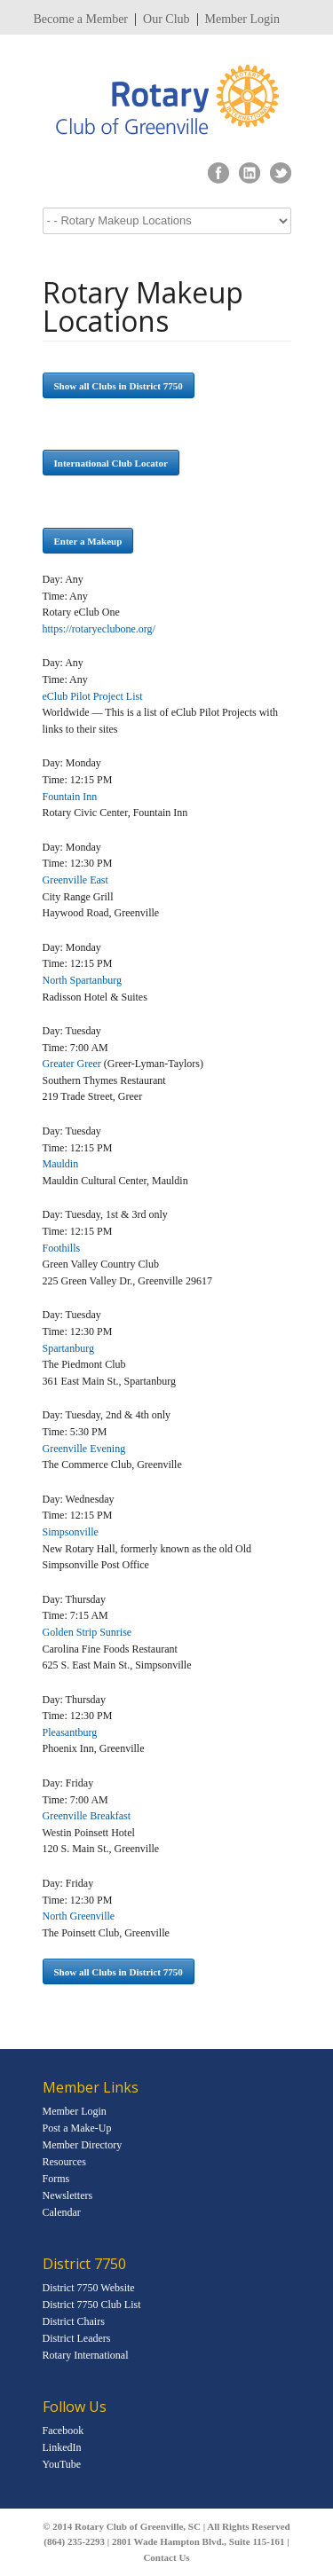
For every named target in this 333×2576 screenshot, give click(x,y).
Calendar (62, 2212)
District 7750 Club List (92, 2304)
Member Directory (83, 2145)
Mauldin (61, 1164)
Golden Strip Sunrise (87, 1632)
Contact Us (166, 2557)
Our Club (166, 19)
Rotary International (86, 2355)
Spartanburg (68, 1348)
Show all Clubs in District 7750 (118, 386)
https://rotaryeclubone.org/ (99, 629)
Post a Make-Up (77, 2128)
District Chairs (74, 2321)
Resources (64, 2162)
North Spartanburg (82, 980)
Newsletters (68, 2195)
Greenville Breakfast (87, 1816)
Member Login (242, 19)
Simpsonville (71, 1532)
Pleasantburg (70, 1732)
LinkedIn (62, 2447)
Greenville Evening (84, 1448)
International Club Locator (111, 463)
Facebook (63, 2430)
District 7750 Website (89, 2287)
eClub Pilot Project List (93, 696)
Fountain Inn (70, 796)
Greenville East (75, 880)
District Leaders (77, 2338)
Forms (56, 2178)
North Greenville (79, 1916)
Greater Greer (72, 1063)
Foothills (62, 1248)
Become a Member (81, 19)
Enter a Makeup (88, 541)
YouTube (62, 2464)
